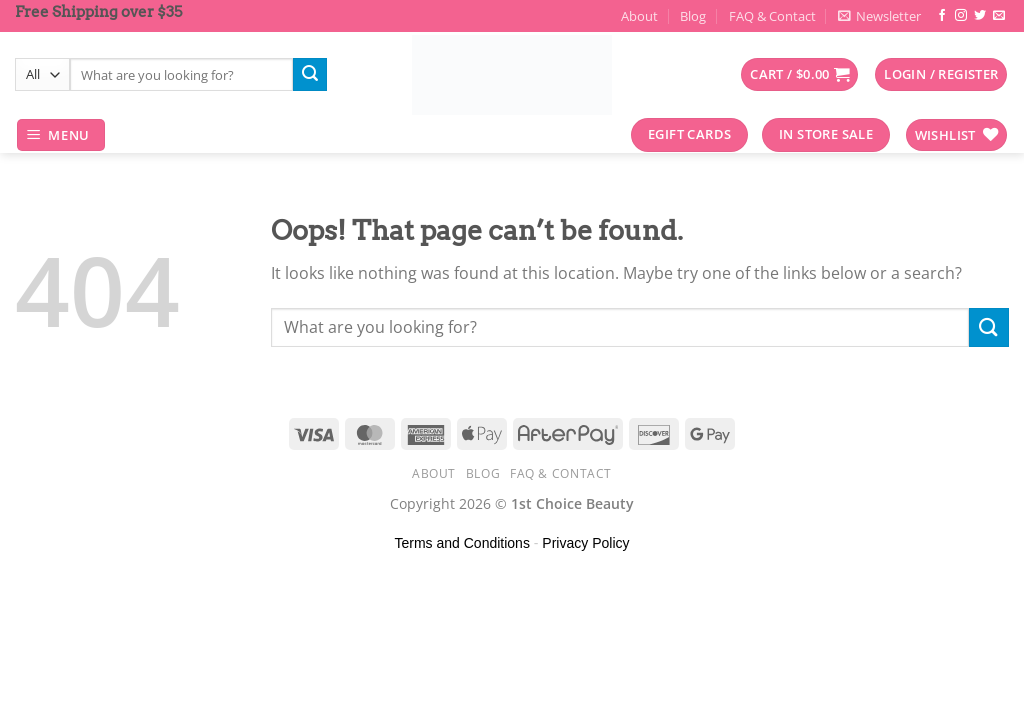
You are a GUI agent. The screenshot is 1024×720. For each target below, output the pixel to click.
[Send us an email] (999, 16)
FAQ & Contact (772, 16)
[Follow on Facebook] (942, 16)
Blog (693, 16)
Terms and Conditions (462, 543)
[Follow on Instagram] (961, 16)
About (639, 16)
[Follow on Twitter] (980, 16)
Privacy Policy (585, 543)
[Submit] (310, 75)
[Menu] (61, 135)
